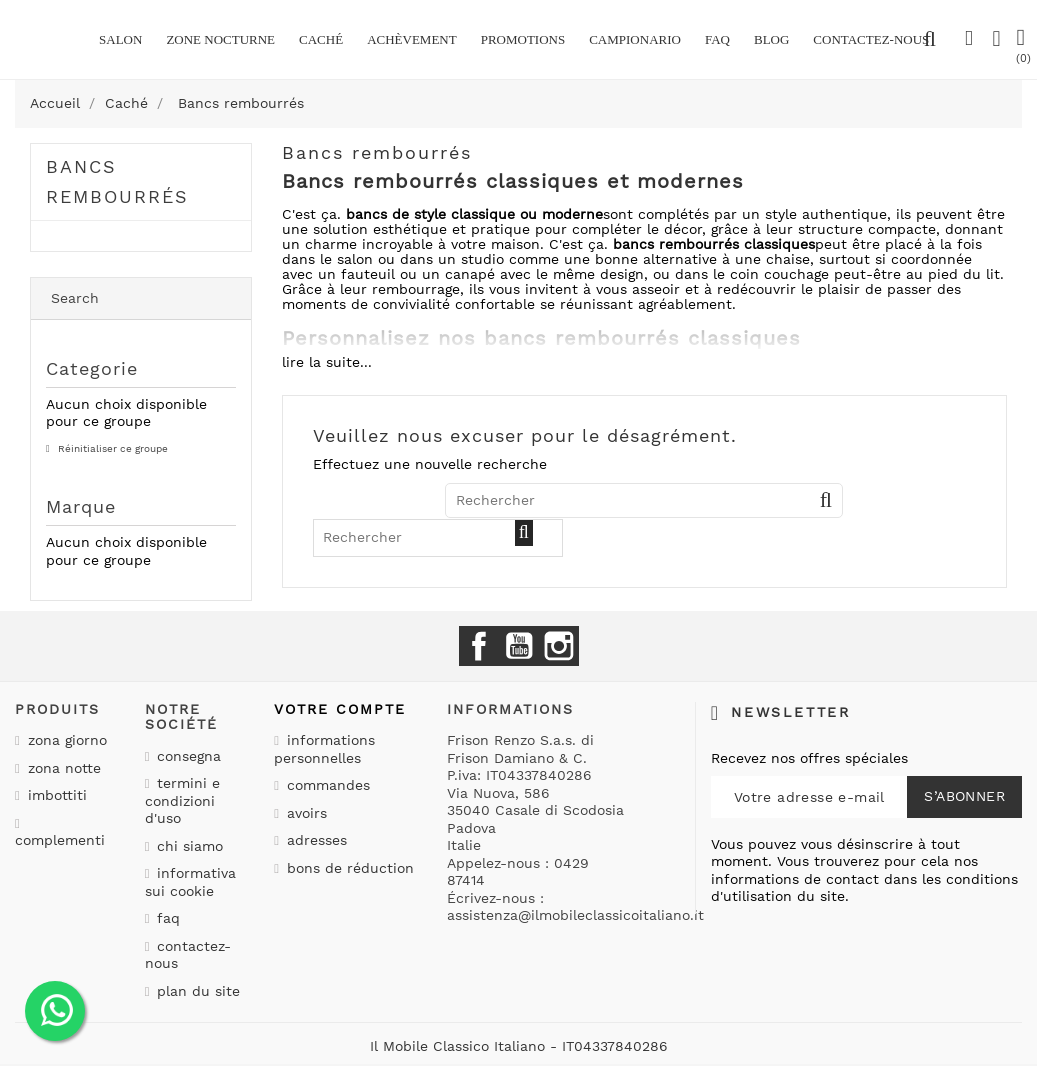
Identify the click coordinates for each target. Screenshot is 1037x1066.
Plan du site (196, 991)
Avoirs (304, 813)
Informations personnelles (324, 749)
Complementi (60, 840)
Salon (120, 39)
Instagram (559, 646)
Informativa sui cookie (191, 882)
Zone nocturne (220, 39)
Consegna (186, 756)
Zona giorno (65, 740)
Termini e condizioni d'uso (183, 800)
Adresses (314, 840)
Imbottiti (55, 795)
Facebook (479, 646)
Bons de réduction (348, 868)
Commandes (326, 785)
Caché (321, 39)
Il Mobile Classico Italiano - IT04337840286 (519, 1046)
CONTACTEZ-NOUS (871, 39)
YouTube (519, 646)
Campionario (635, 39)
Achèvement (412, 39)
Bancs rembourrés (117, 181)
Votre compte (340, 709)
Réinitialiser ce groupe (111, 448)
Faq (717, 39)
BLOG (771, 39)
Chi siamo (187, 846)
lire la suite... (327, 362)
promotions (523, 39)
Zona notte (62, 768)
